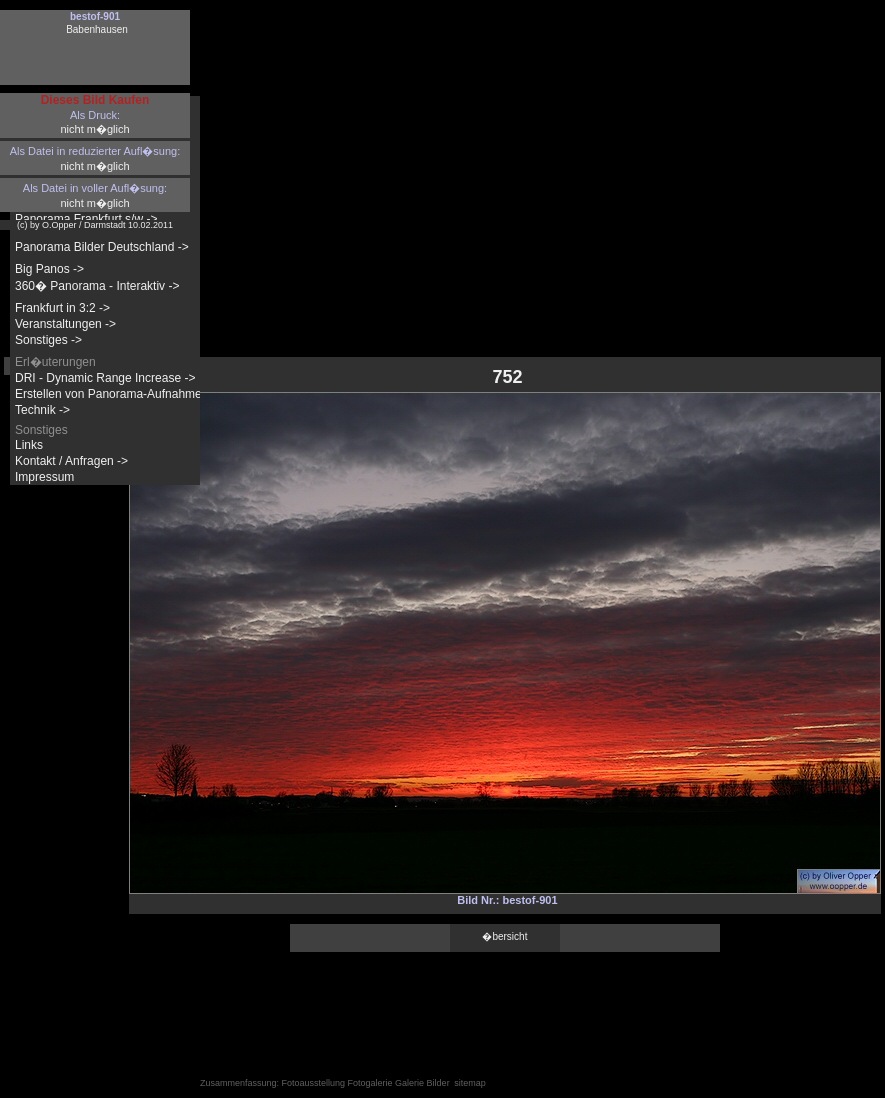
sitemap (470, 1083)
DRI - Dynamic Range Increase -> (105, 378)
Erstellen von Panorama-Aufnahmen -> (119, 394)
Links (29, 445)
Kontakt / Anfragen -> (71, 461)
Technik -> (42, 410)
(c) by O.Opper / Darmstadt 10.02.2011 (95, 225)
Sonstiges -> (48, 340)
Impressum (44, 477)
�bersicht (504, 936)
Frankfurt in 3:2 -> (62, 308)
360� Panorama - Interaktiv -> (97, 286)
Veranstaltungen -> (65, 324)
